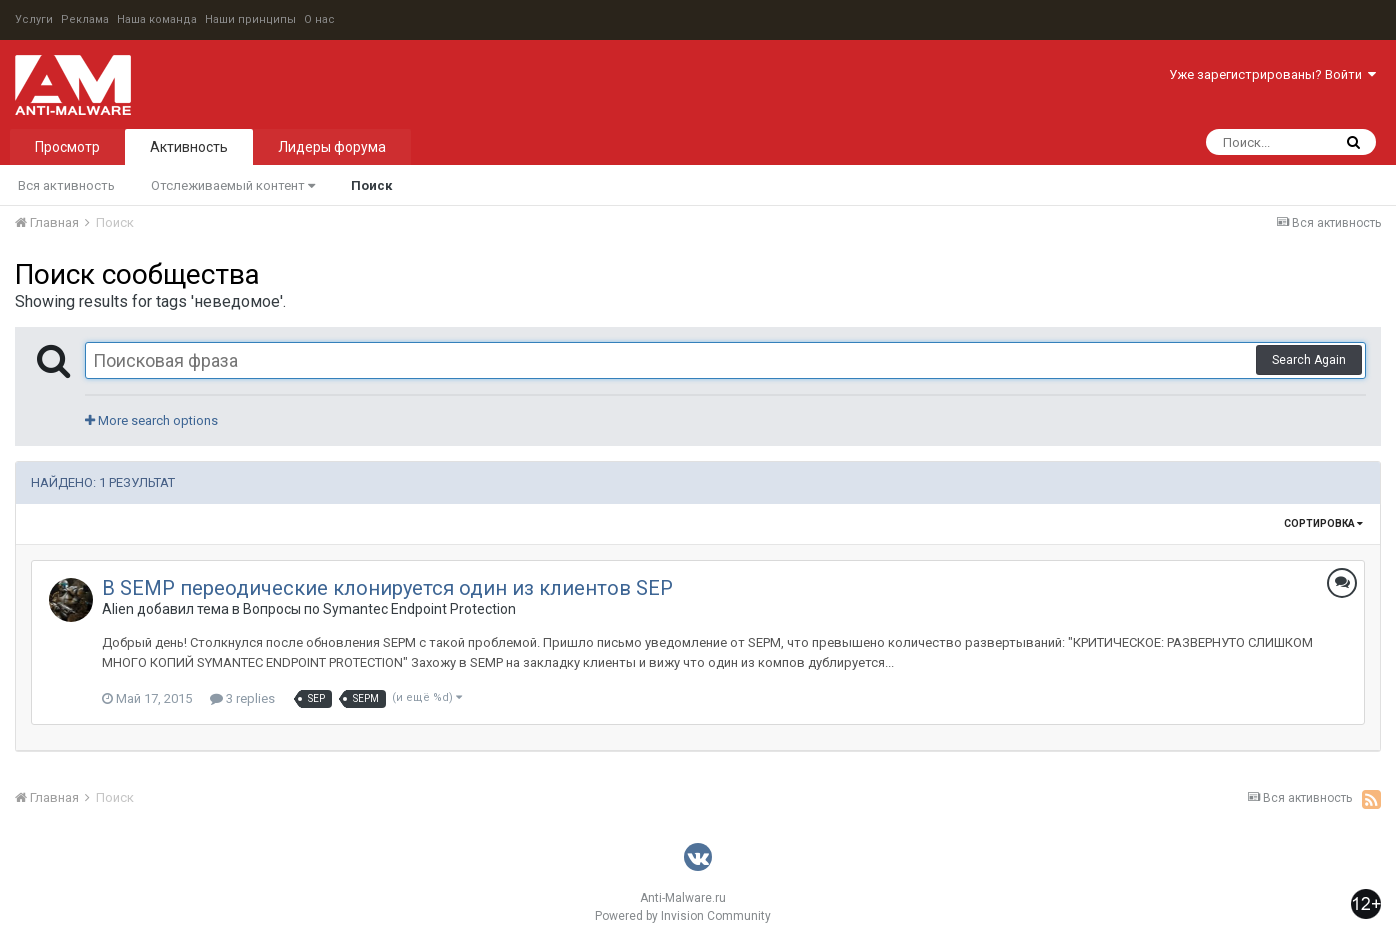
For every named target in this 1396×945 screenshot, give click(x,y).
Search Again (1309, 360)
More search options (151, 420)
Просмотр (67, 147)
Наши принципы (250, 19)
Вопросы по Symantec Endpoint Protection (379, 609)
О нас (319, 19)
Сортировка (1323, 523)
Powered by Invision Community (683, 916)
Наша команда (157, 19)
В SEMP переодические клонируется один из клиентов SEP (387, 588)
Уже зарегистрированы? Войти (1272, 74)
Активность (189, 147)
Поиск (371, 185)
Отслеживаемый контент (233, 185)
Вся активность (66, 185)
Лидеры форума (332, 147)
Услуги (34, 19)
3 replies (242, 698)
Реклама (85, 19)
